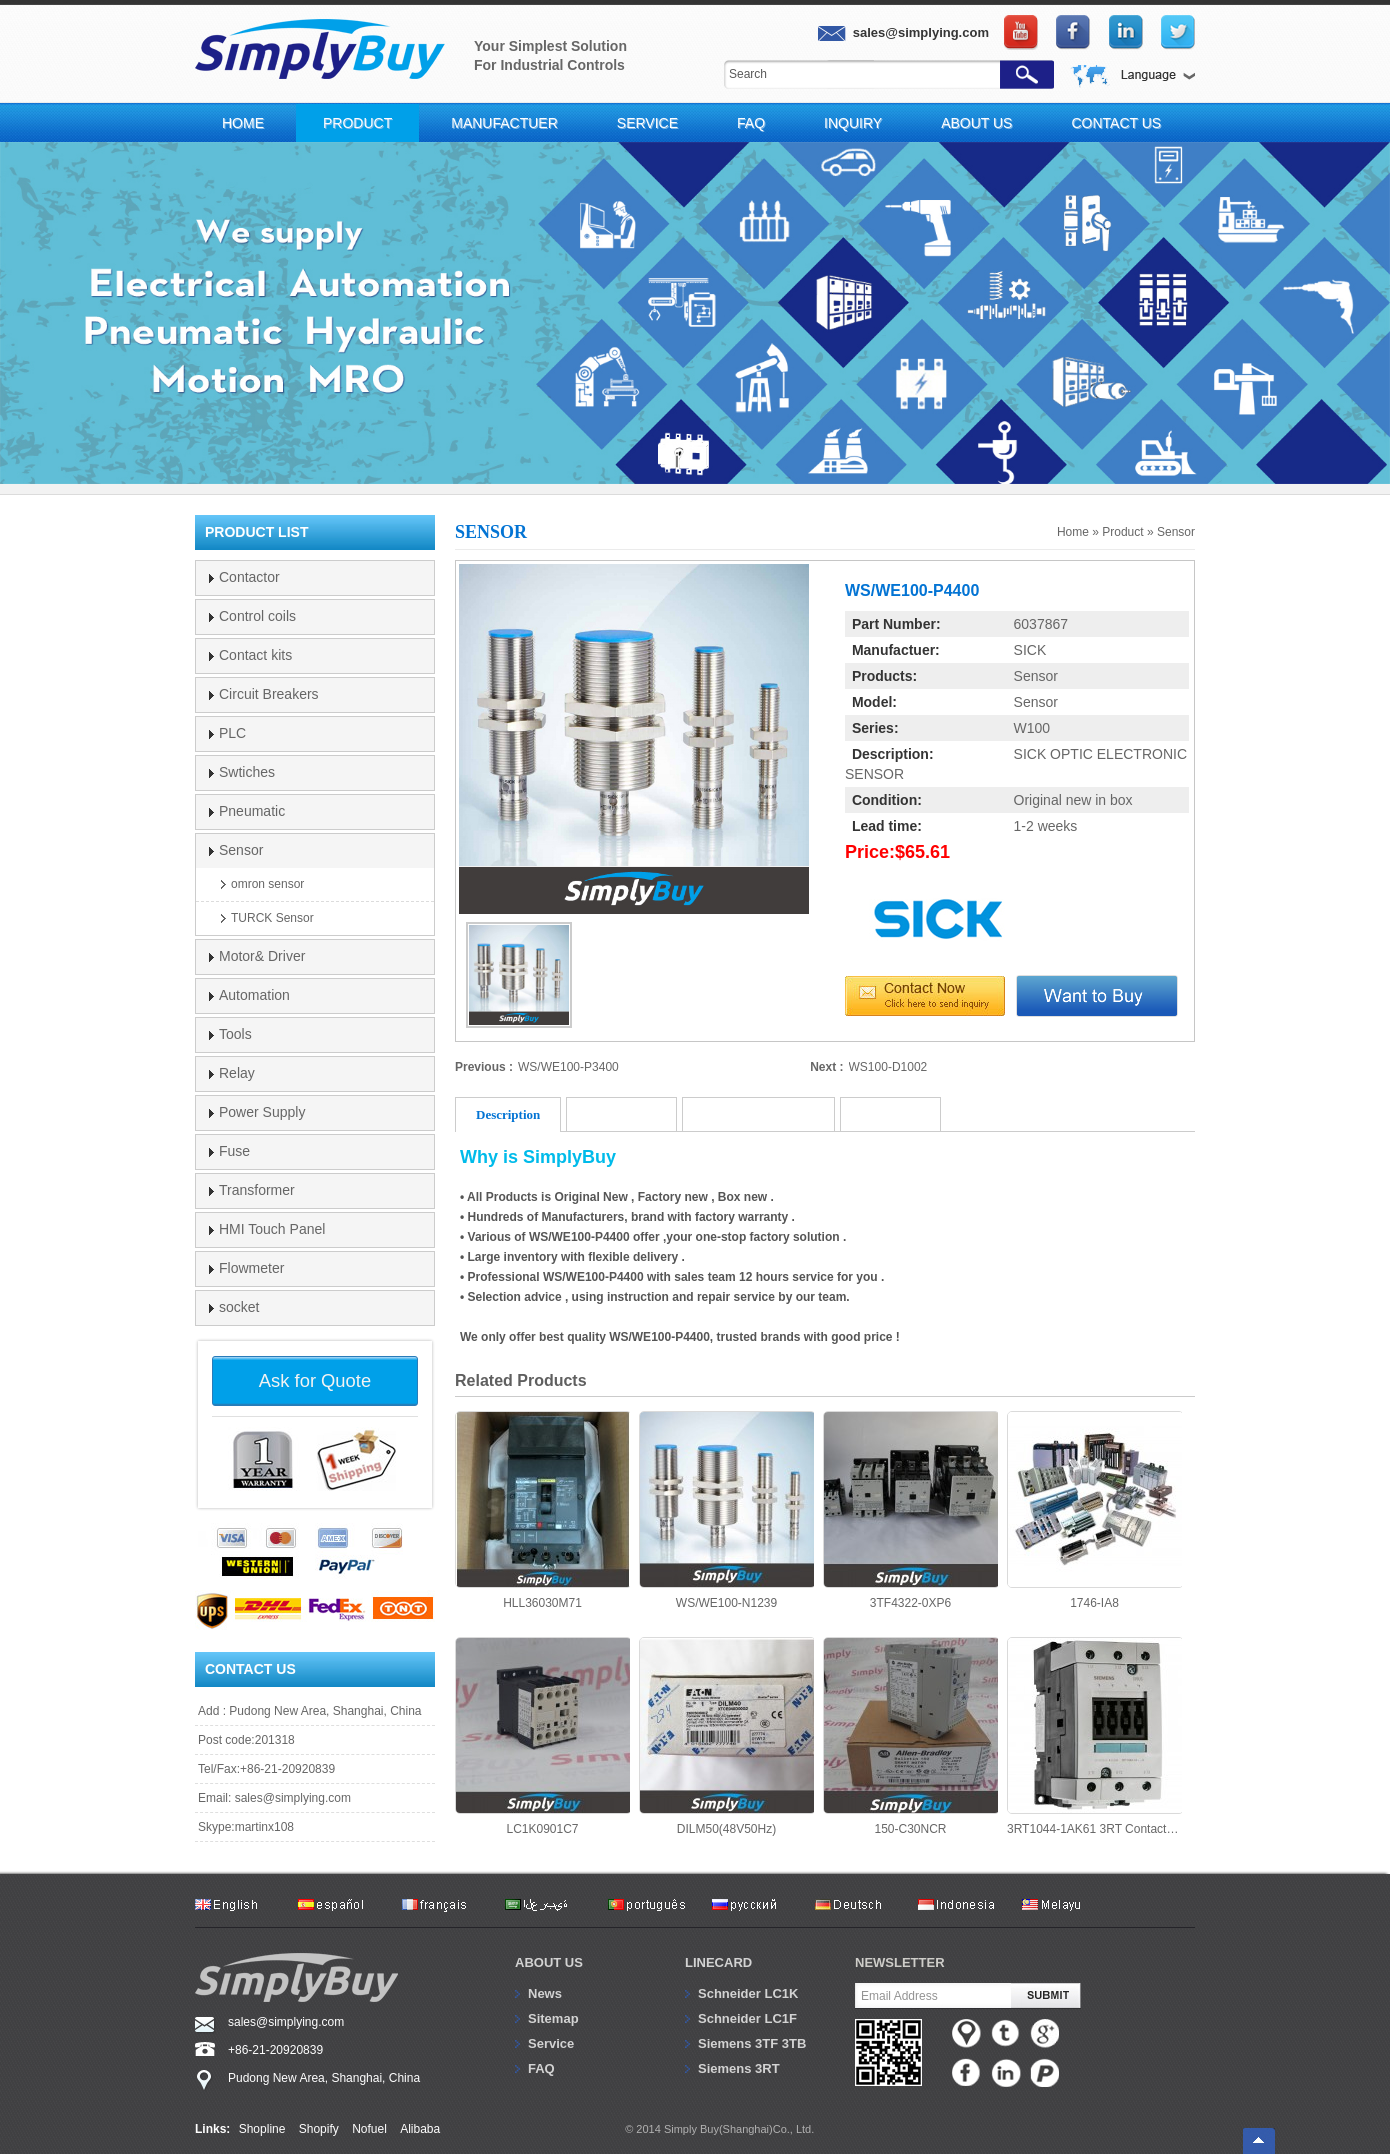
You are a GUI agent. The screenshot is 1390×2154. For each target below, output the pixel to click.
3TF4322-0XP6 (910, 1510)
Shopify (319, 2129)
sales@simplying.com (293, 1798)
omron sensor (267, 884)
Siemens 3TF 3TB (752, 2043)
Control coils (257, 616)
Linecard (718, 1962)
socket (239, 1307)
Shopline (262, 2129)
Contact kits (255, 655)
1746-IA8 (1094, 1510)
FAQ (751, 123)
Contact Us (1116, 123)
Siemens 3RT (739, 2068)
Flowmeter (251, 1268)
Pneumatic (252, 811)
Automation (254, 995)
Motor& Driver (262, 956)
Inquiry (853, 123)
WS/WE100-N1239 (726, 1510)
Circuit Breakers (269, 694)
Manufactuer (504, 123)
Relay (237, 1073)
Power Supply (262, 1112)
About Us (976, 123)
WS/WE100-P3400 (568, 1067)
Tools (235, 1034)
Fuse (234, 1151)
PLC (232, 733)
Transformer (257, 1190)
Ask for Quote (315, 1380)
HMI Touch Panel (272, 1229)
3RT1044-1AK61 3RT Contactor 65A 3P (1094, 1736)
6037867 (1041, 624)
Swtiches (247, 772)
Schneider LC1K (748, 1993)
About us (549, 1962)
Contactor (249, 577)
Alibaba (420, 2129)
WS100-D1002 (888, 1067)
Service (647, 123)
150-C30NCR (910, 1736)
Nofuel (369, 2129)
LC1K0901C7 (542, 1736)
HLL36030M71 (542, 1510)
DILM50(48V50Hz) (726, 1736)
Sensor (1176, 532)
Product (357, 123)
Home (243, 123)
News (545, 1993)
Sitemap (553, 2018)
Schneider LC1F (747, 2018)
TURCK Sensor (272, 918)
